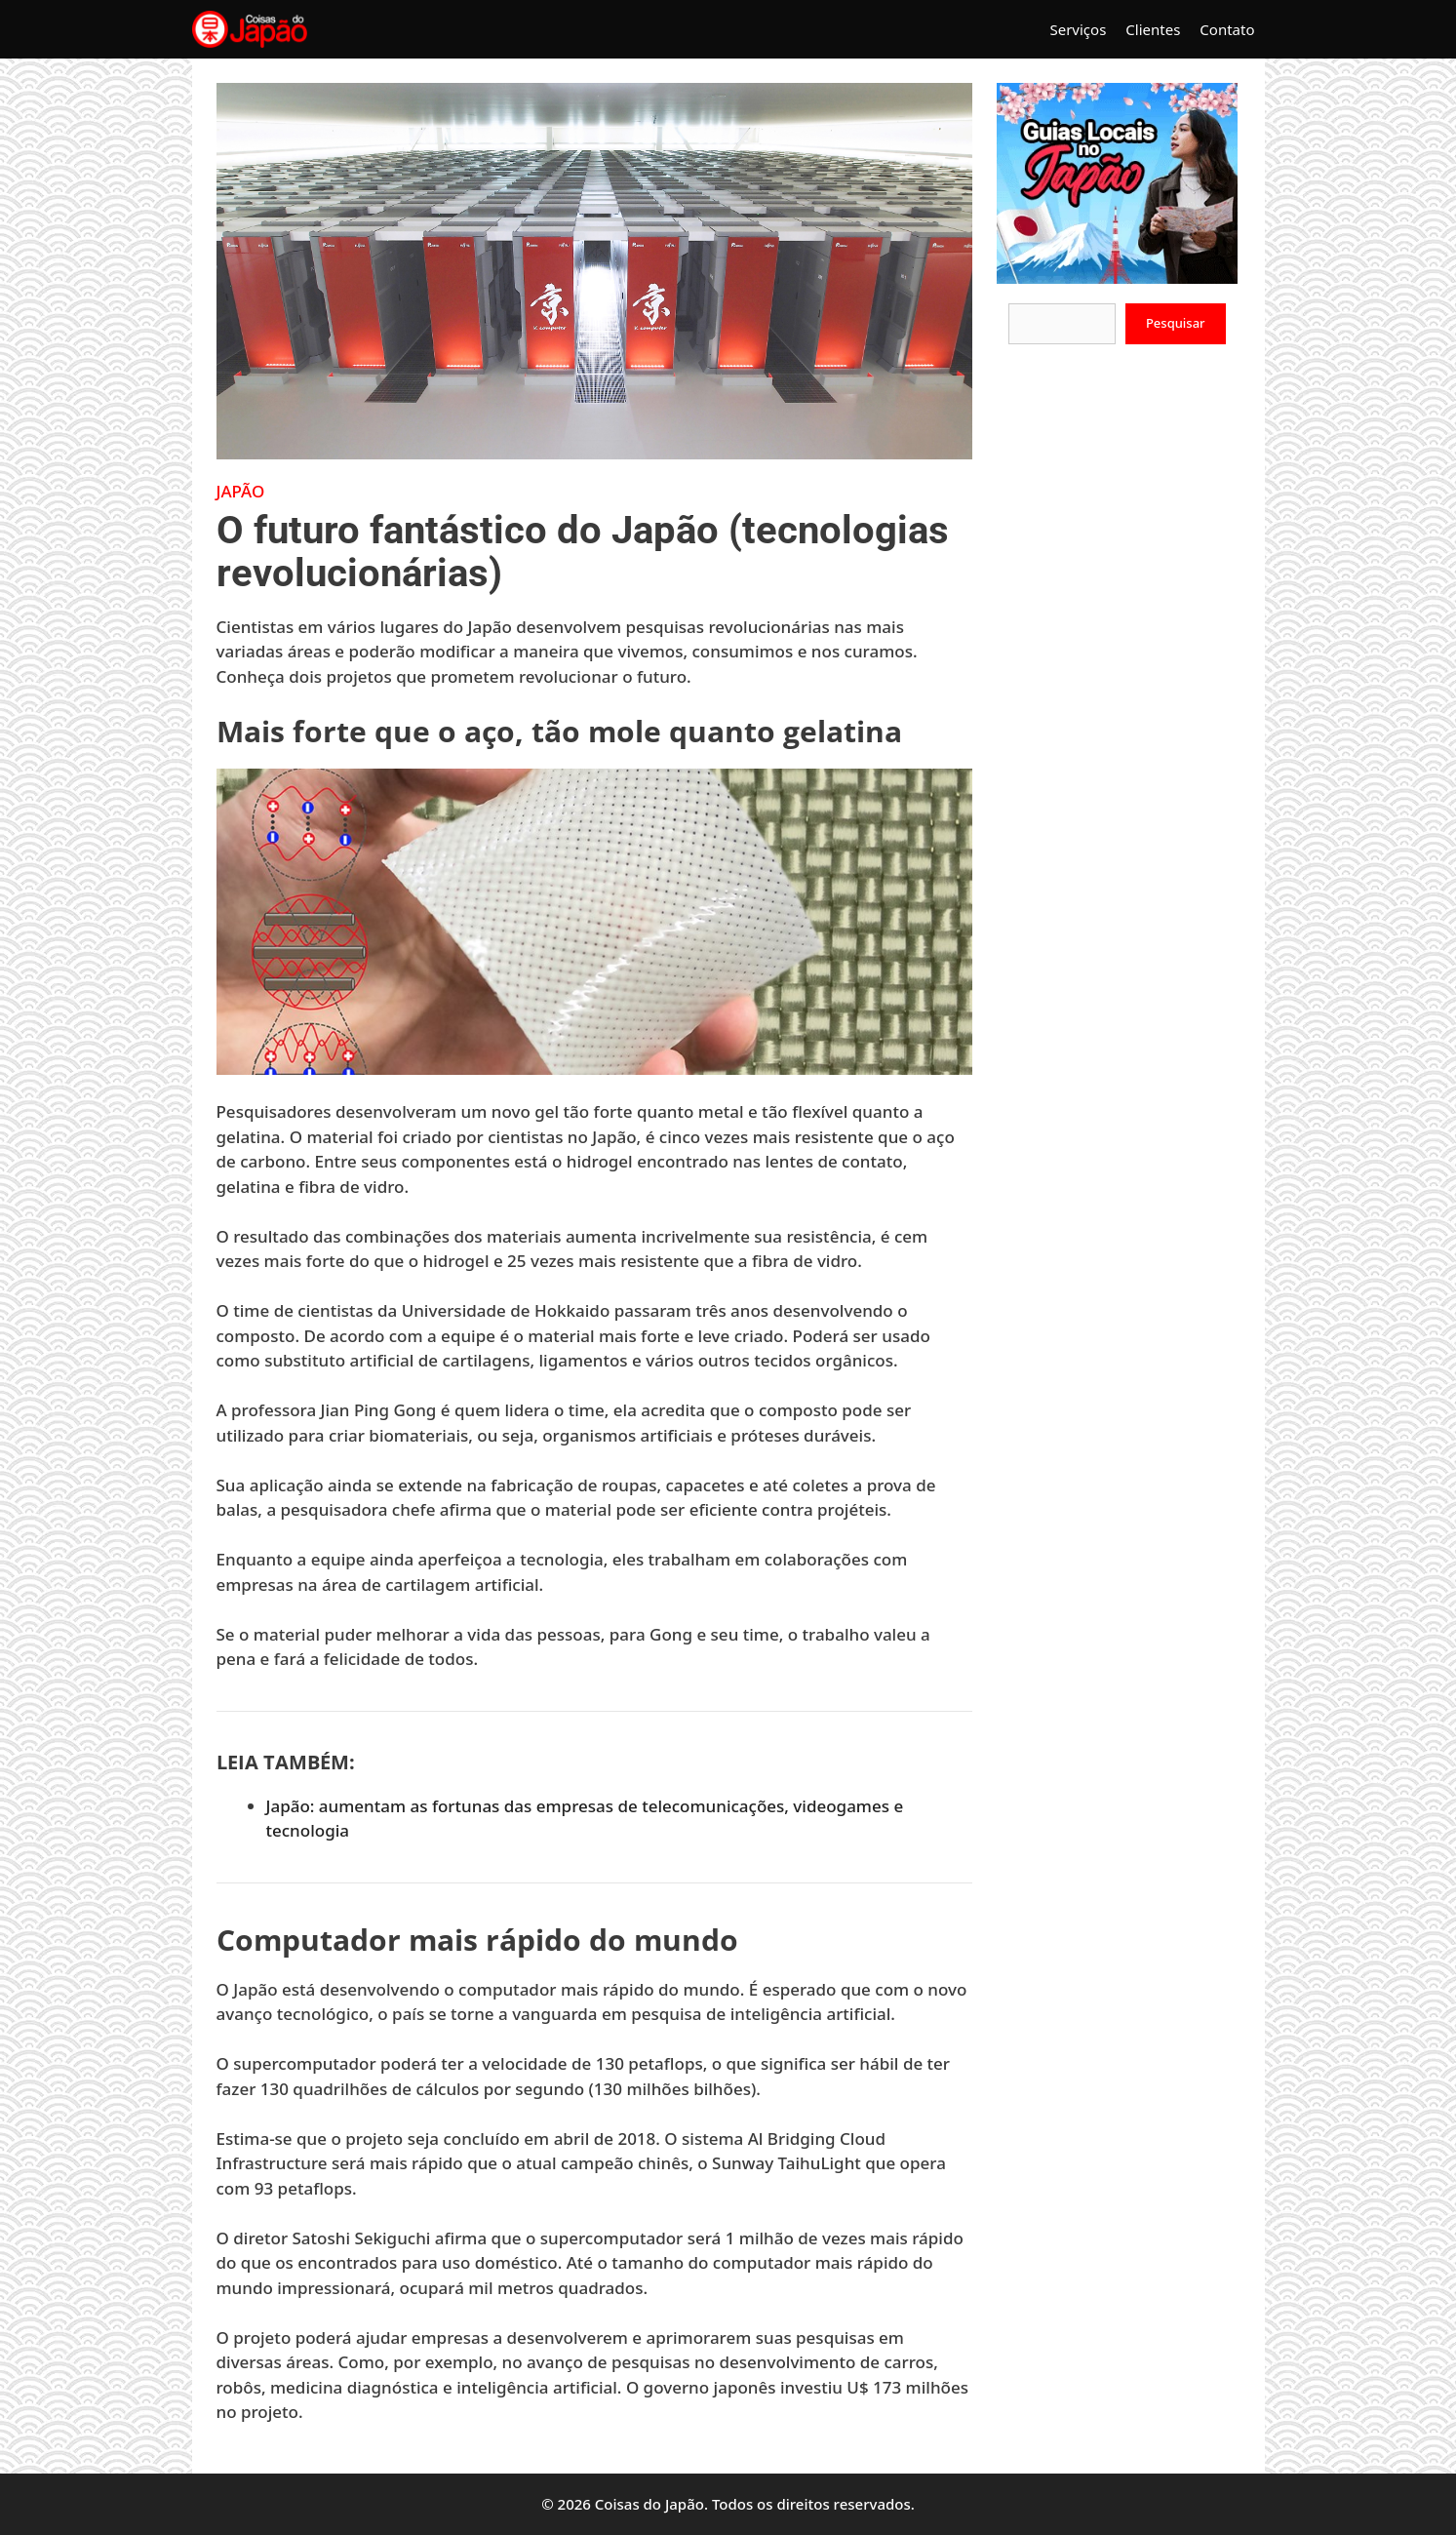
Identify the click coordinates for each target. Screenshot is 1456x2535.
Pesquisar (1175, 323)
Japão (240, 491)
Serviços (1077, 29)
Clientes (1152, 29)
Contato (1227, 29)
